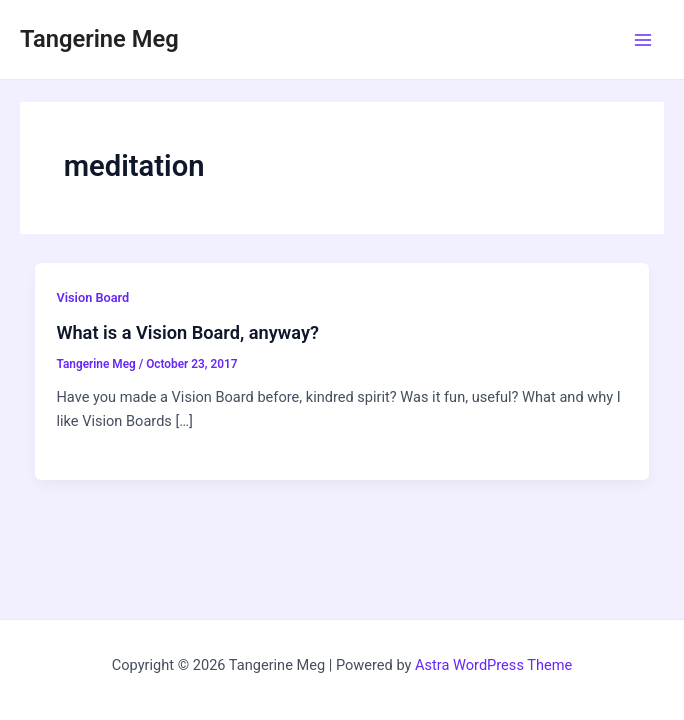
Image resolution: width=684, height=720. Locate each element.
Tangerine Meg (99, 39)
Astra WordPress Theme (493, 665)
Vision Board (92, 297)
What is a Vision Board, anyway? (187, 332)
